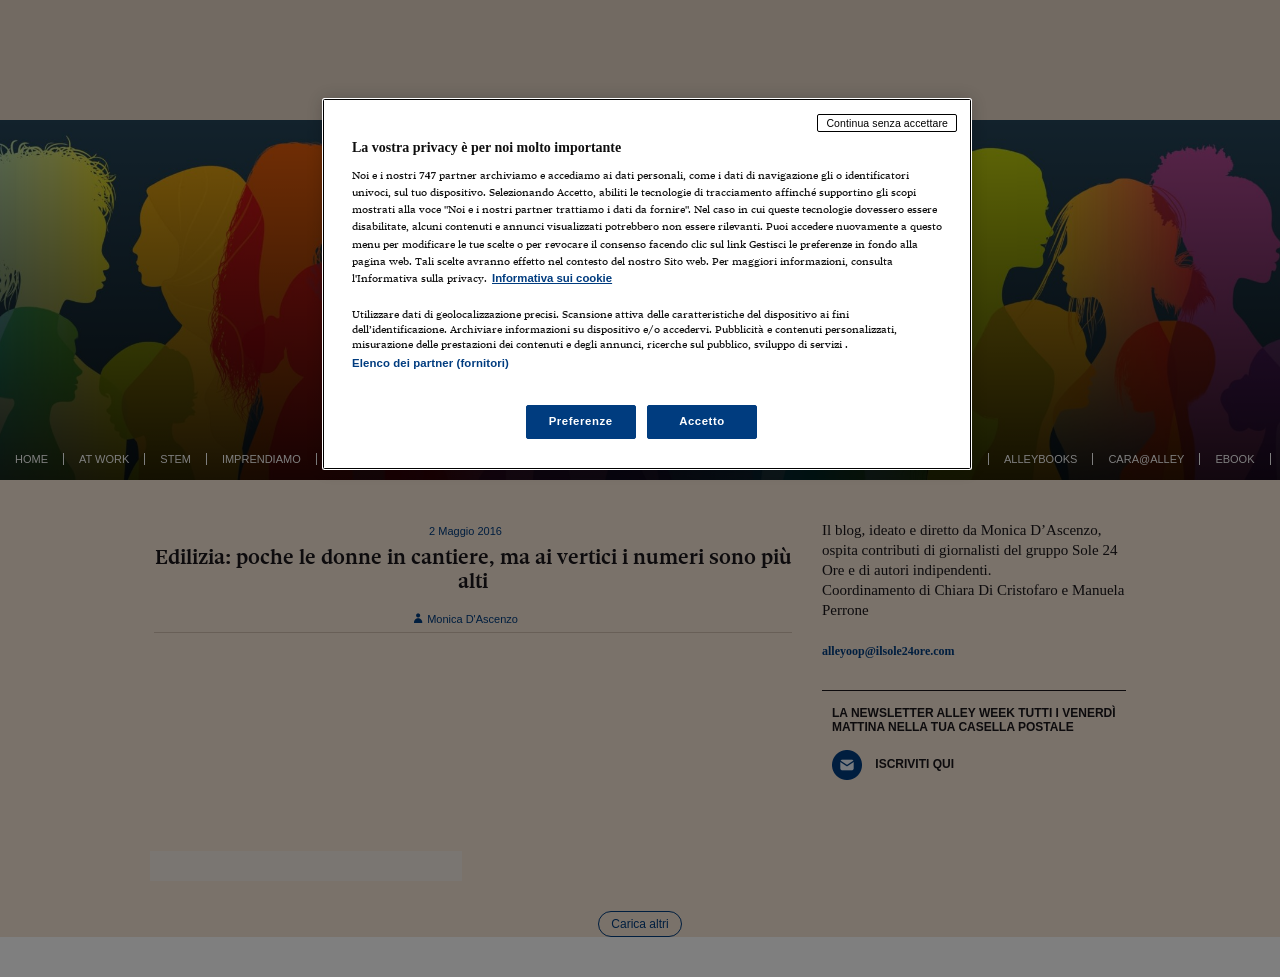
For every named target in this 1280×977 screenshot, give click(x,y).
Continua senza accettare (887, 123)
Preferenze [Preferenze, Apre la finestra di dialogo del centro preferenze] (581, 421)
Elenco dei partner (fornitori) (430, 363)
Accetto (702, 421)
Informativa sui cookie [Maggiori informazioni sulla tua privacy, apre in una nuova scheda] (552, 278)
